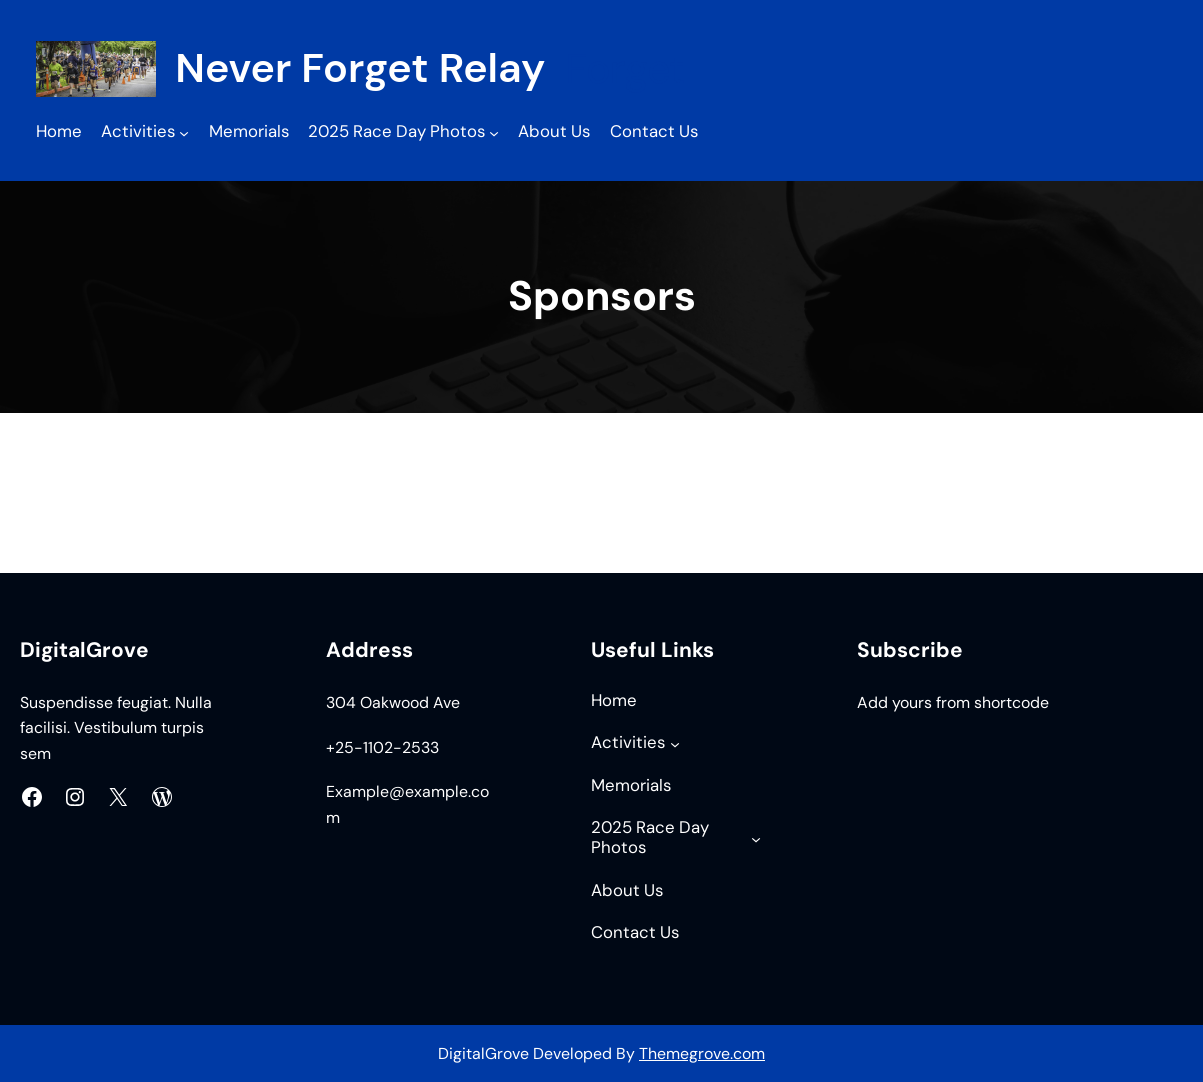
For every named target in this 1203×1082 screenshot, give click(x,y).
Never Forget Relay (360, 68)
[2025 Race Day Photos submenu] (494, 133)
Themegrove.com (702, 1053)
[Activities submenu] (184, 133)
